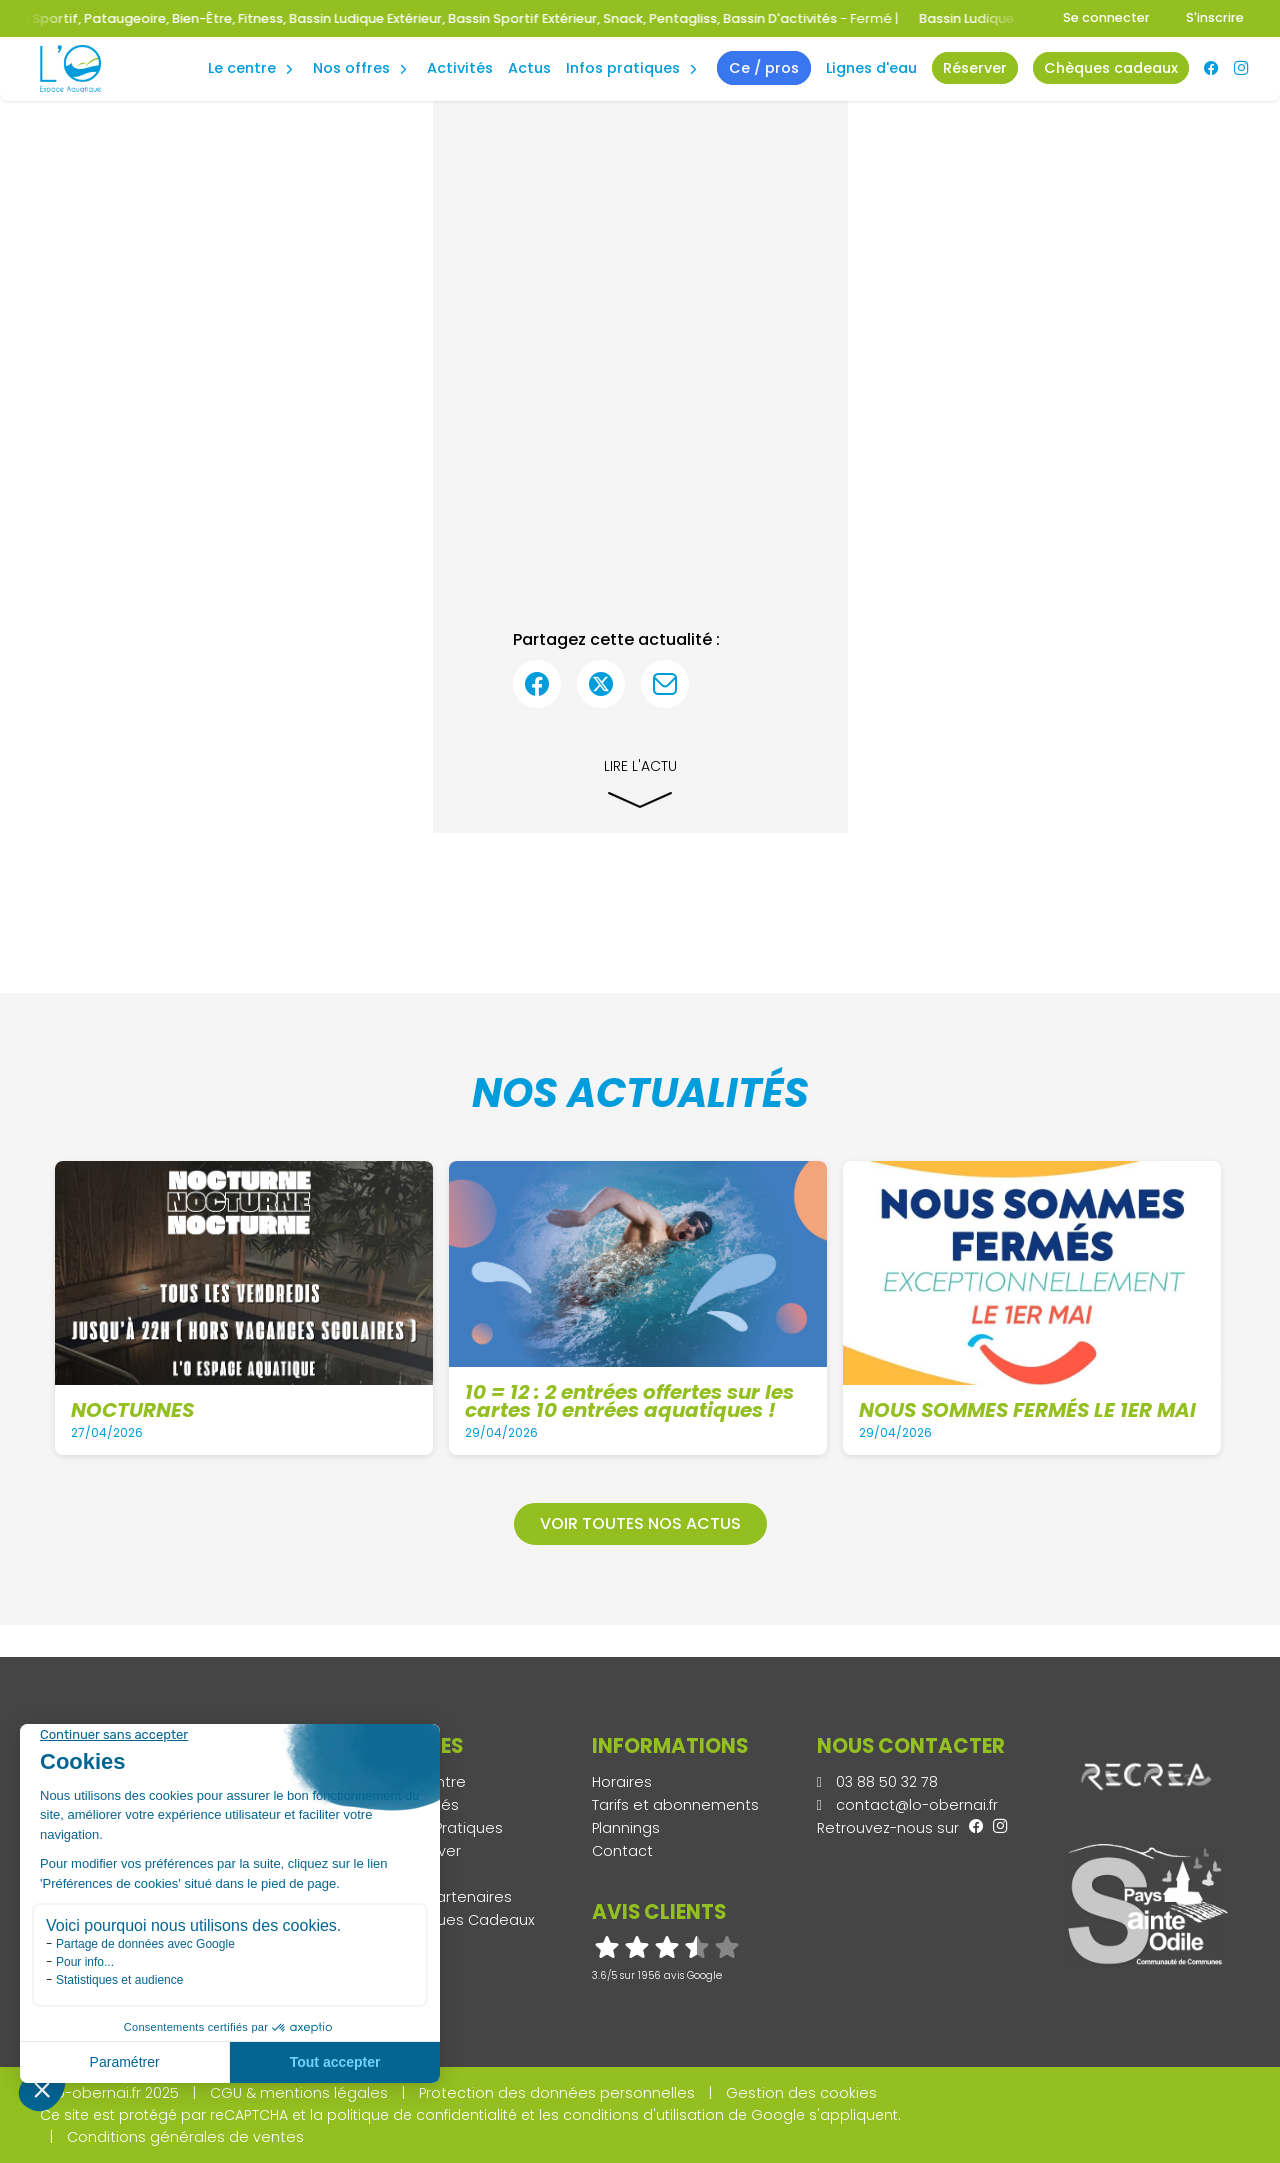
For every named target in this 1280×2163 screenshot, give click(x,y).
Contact (622, 1851)
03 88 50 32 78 (877, 1782)
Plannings (626, 1828)
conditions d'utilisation (643, 2115)
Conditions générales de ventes (185, 2137)
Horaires (622, 1782)
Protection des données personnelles (557, 2093)
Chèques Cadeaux (466, 1920)
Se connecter (1106, 17)
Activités (460, 68)
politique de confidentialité (422, 2115)
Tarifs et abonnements (675, 1805)
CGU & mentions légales (299, 2093)
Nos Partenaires (454, 1897)
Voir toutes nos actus (640, 1523)
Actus (529, 68)
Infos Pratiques (623, 68)
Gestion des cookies (801, 2093)
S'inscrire (1215, 17)
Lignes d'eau (871, 68)
